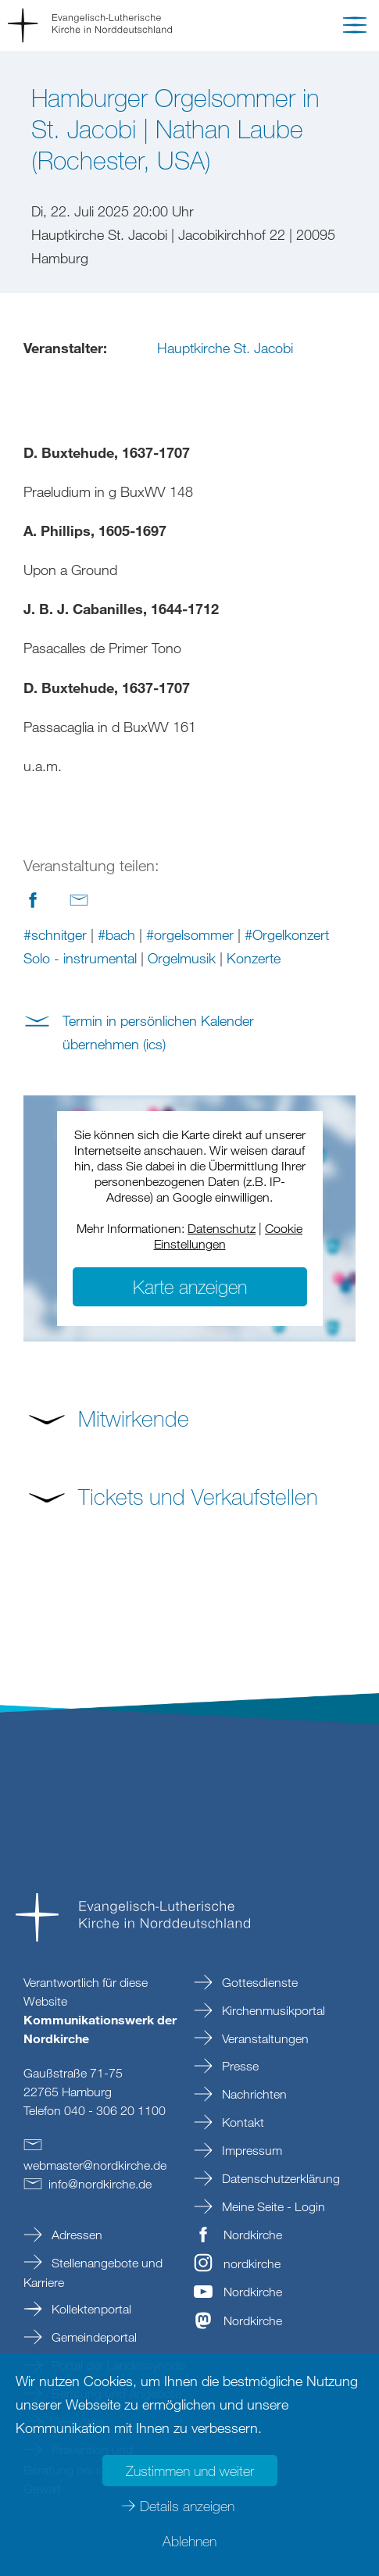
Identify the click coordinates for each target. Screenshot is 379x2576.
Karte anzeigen (190, 1286)
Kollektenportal (89, 2309)
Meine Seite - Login (272, 2206)
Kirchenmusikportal (272, 2010)
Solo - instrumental (80, 957)
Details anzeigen (187, 2505)
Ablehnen (189, 2540)
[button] (354, 28)
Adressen (75, 2235)
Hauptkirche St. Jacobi (225, 347)
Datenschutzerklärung (279, 2178)
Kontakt (241, 2122)
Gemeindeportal (92, 2337)
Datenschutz (222, 1228)
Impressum (250, 2150)
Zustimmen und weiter (190, 2470)
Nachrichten (253, 2094)
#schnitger (55, 934)
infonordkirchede (100, 2184)
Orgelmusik (182, 957)
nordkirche (252, 2263)
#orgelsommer (190, 934)
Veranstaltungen (264, 2038)
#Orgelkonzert (287, 934)
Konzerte (254, 957)
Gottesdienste (258, 1982)
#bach (116, 934)
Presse (239, 2066)
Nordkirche (252, 2235)
